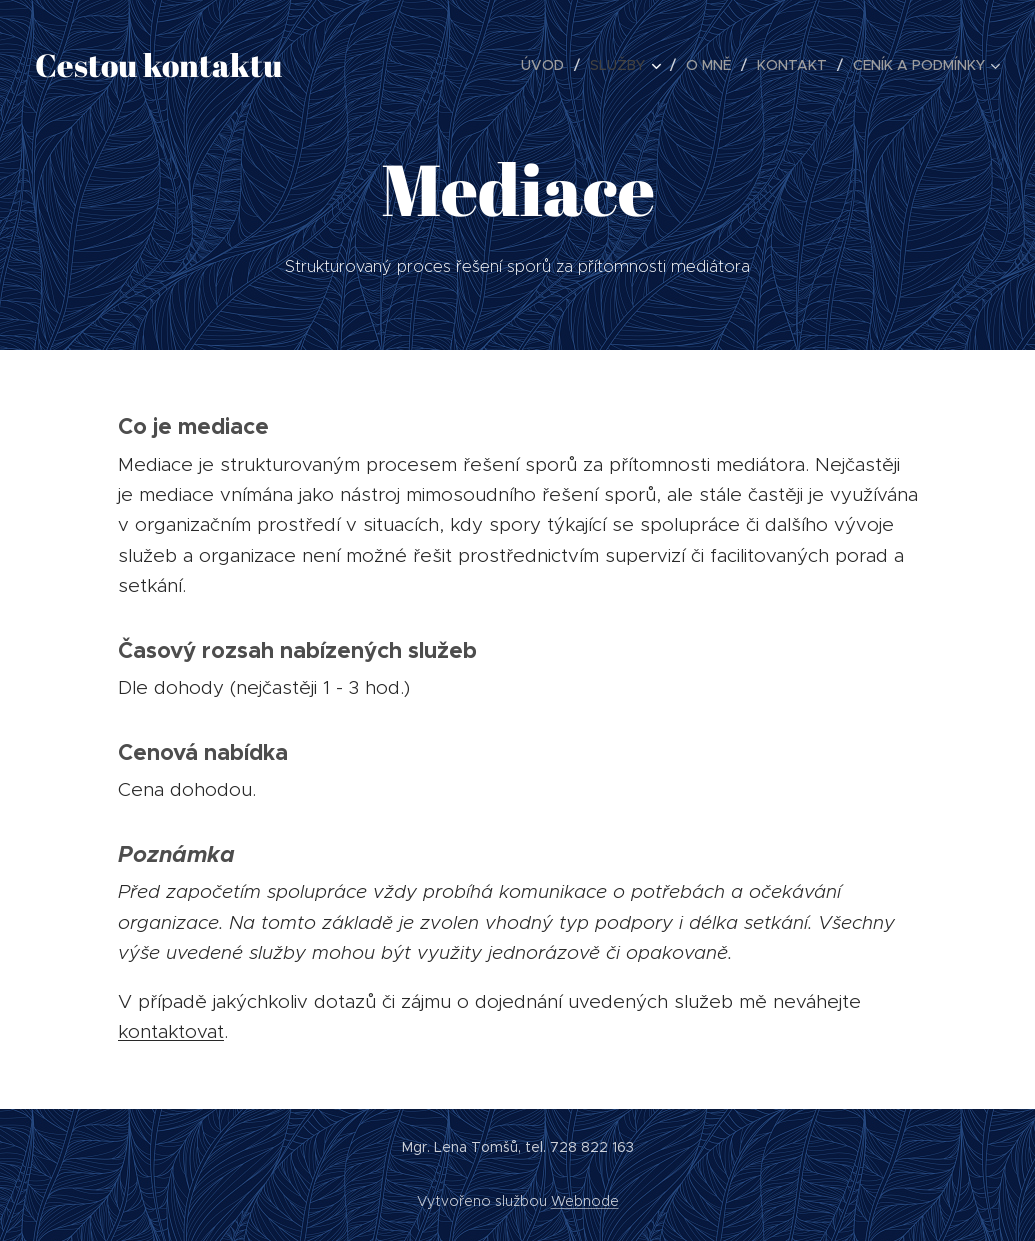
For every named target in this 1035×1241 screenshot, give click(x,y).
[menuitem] (548, 65)
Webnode (585, 1201)
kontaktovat (171, 1031)
